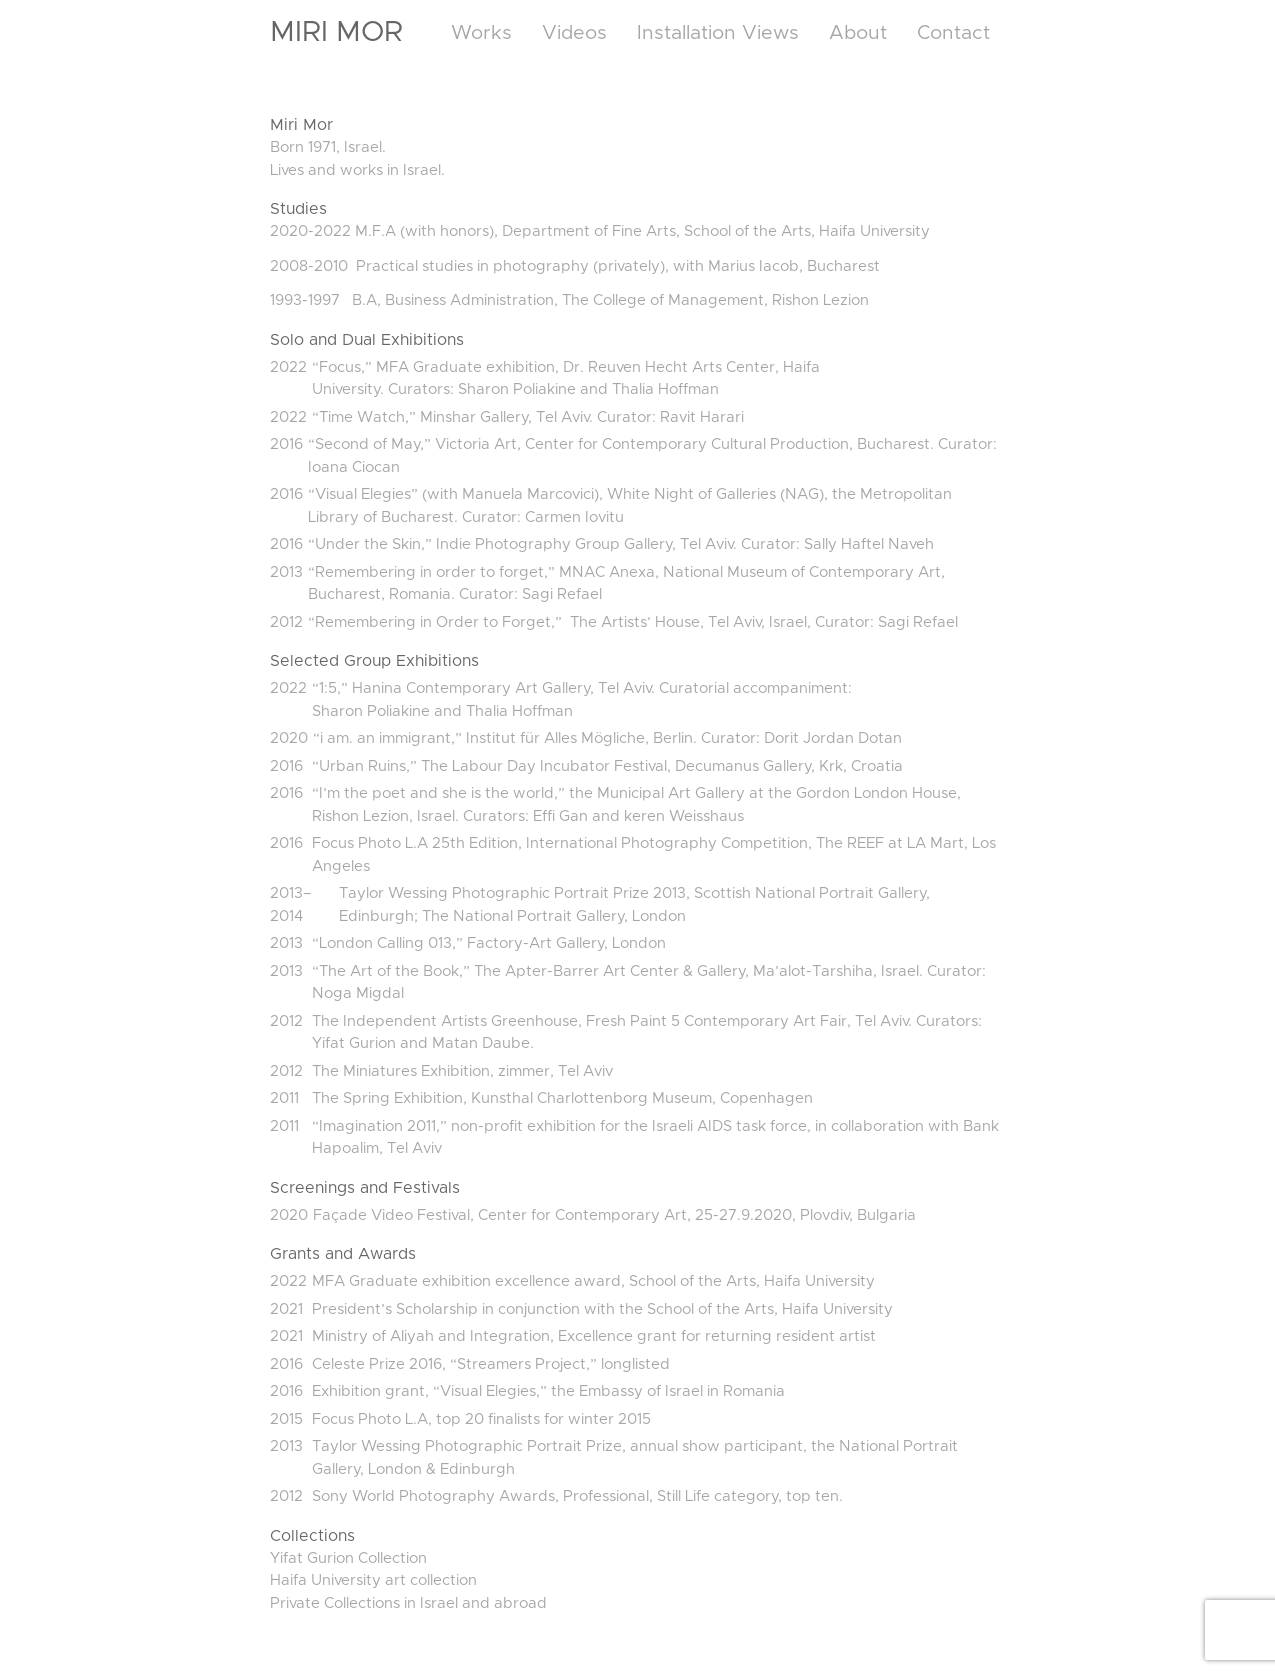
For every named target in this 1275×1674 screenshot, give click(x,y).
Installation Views (718, 33)
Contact (953, 33)
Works (481, 33)
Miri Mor (336, 32)
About (858, 33)
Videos (574, 33)
